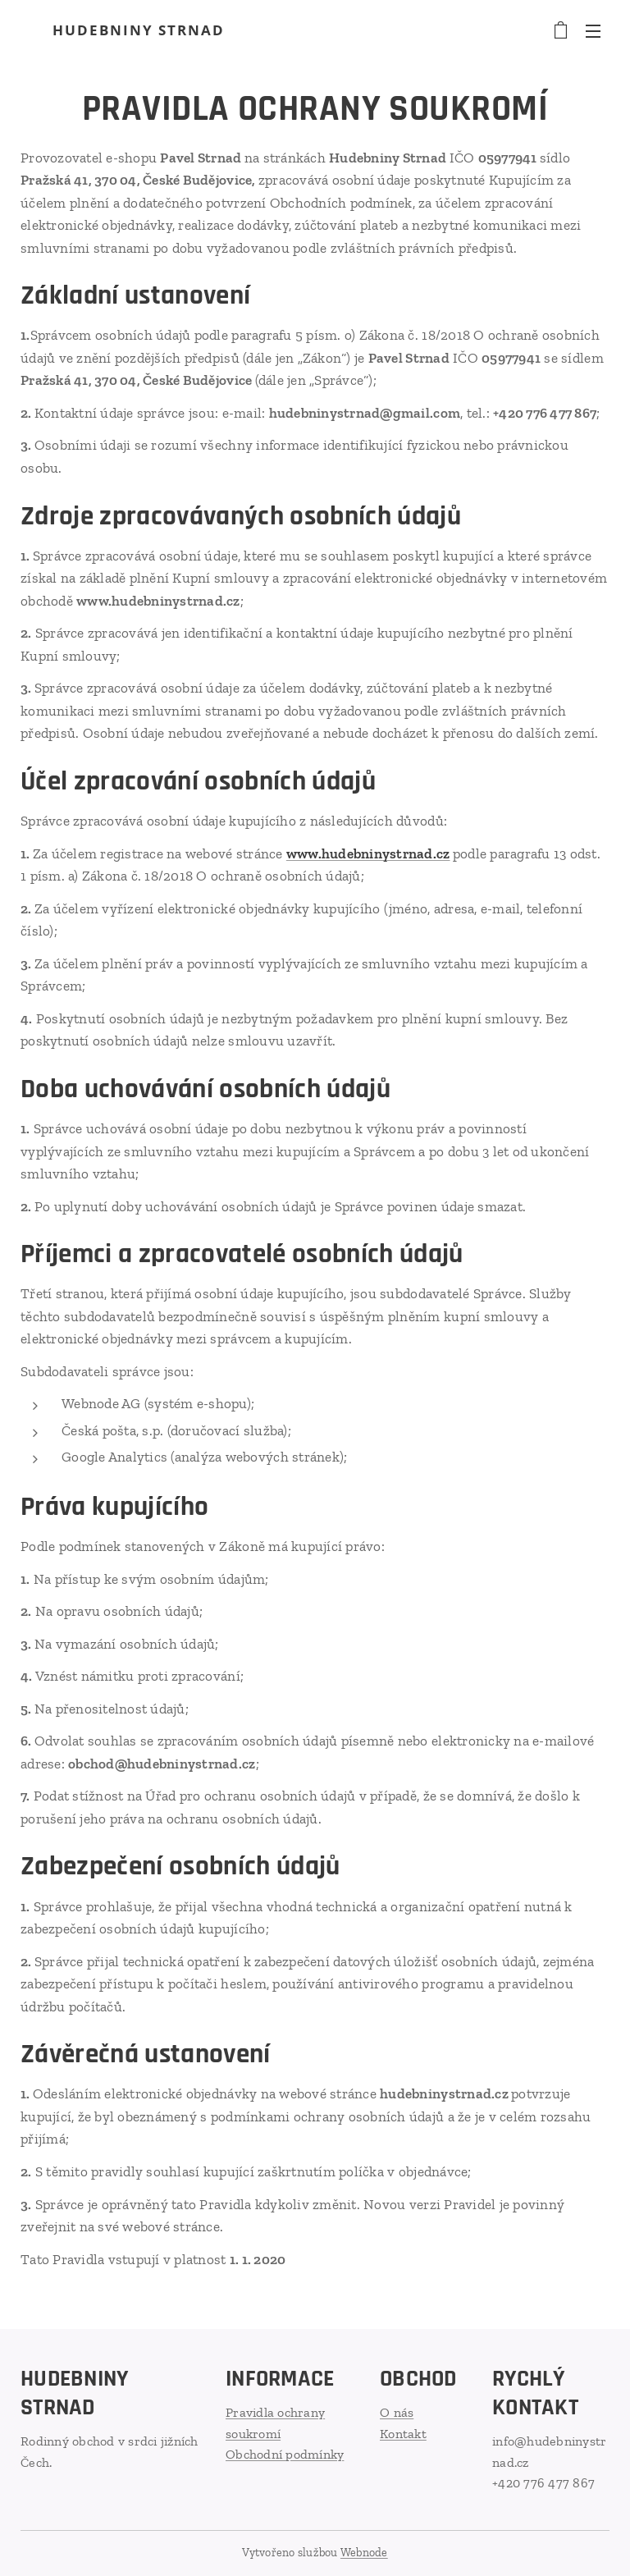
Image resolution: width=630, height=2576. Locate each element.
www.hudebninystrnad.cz (368, 853)
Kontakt (403, 2433)
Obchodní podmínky (285, 2454)
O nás (396, 2412)
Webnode (364, 2553)
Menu (593, 31)
